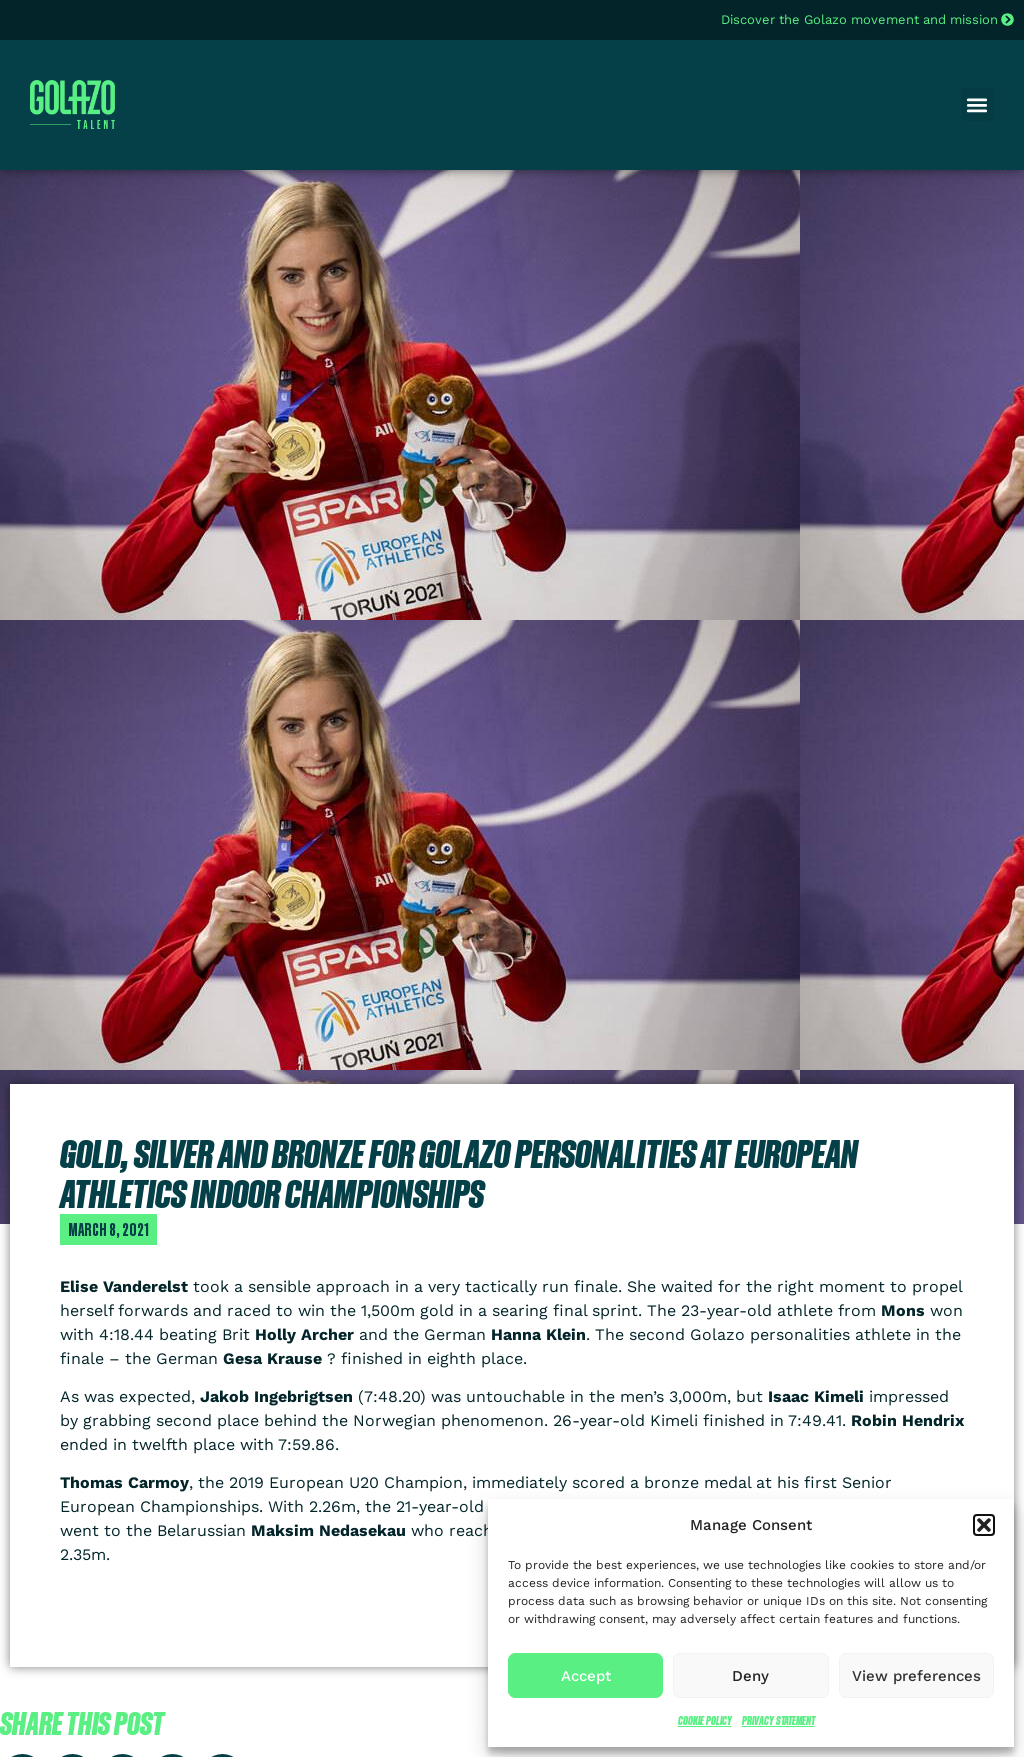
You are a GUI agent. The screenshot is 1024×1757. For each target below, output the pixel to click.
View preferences (916, 1676)
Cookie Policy (705, 1720)
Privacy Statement (778, 1720)
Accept (586, 1676)
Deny (750, 1676)
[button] (984, 1525)
